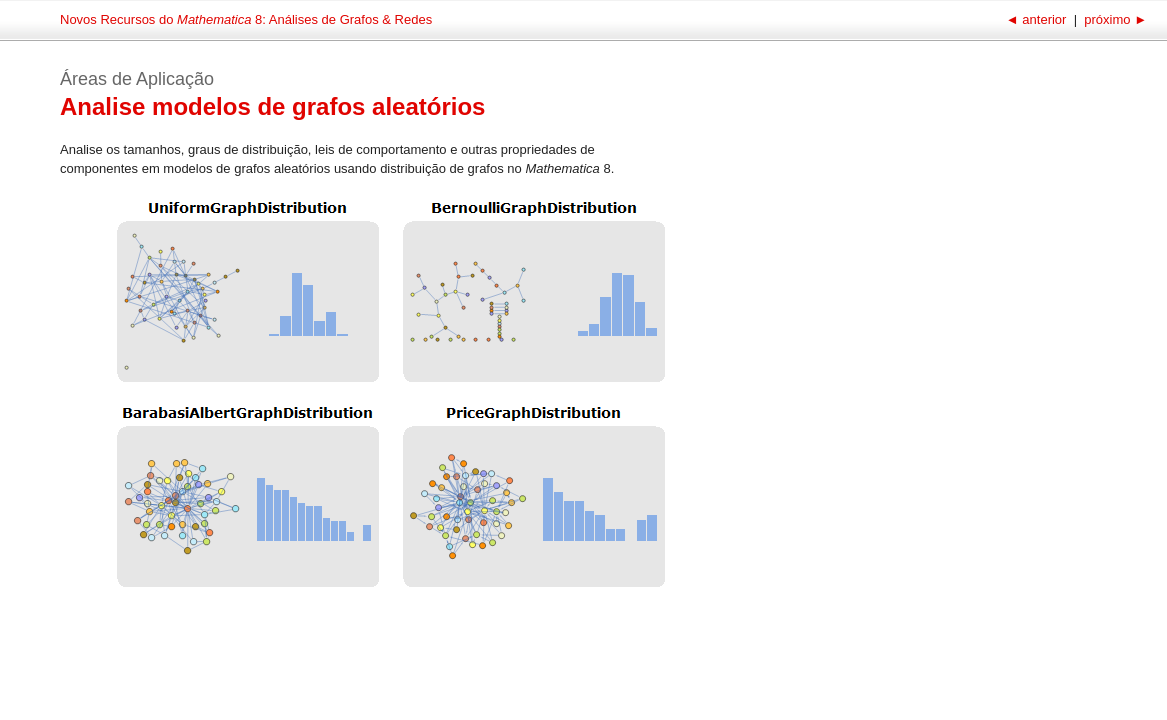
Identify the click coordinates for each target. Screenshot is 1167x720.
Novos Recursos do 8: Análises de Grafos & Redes (246, 19)
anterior (1038, 19)
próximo (1114, 19)
